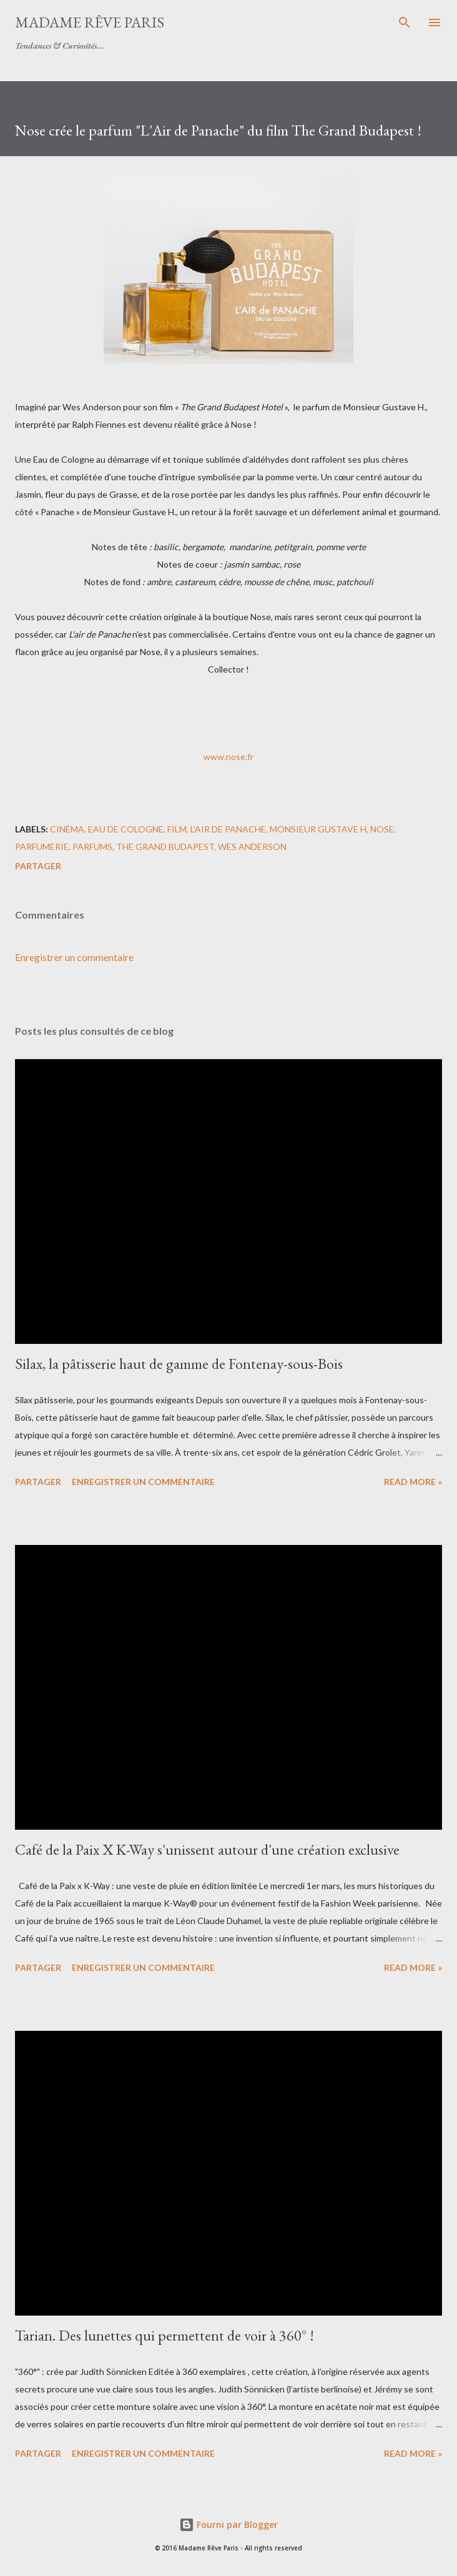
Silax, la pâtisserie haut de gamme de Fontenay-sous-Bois (179, 1363)
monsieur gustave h (318, 829)
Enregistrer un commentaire (74, 957)
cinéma (67, 829)
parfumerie (42, 846)
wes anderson (252, 846)
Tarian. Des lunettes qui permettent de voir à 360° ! (164, 2335)
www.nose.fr (228, 756)
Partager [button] (38, 866)
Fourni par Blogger (228, 2524)
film (177, 829)
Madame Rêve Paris (89, 22)
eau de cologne (126, 829)
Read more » (413, 1481)
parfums (92, 846)
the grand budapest (165, 846)
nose (382, 829)
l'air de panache (228, 829)
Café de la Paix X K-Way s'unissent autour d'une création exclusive (207, 1849)
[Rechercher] (404, 22)
